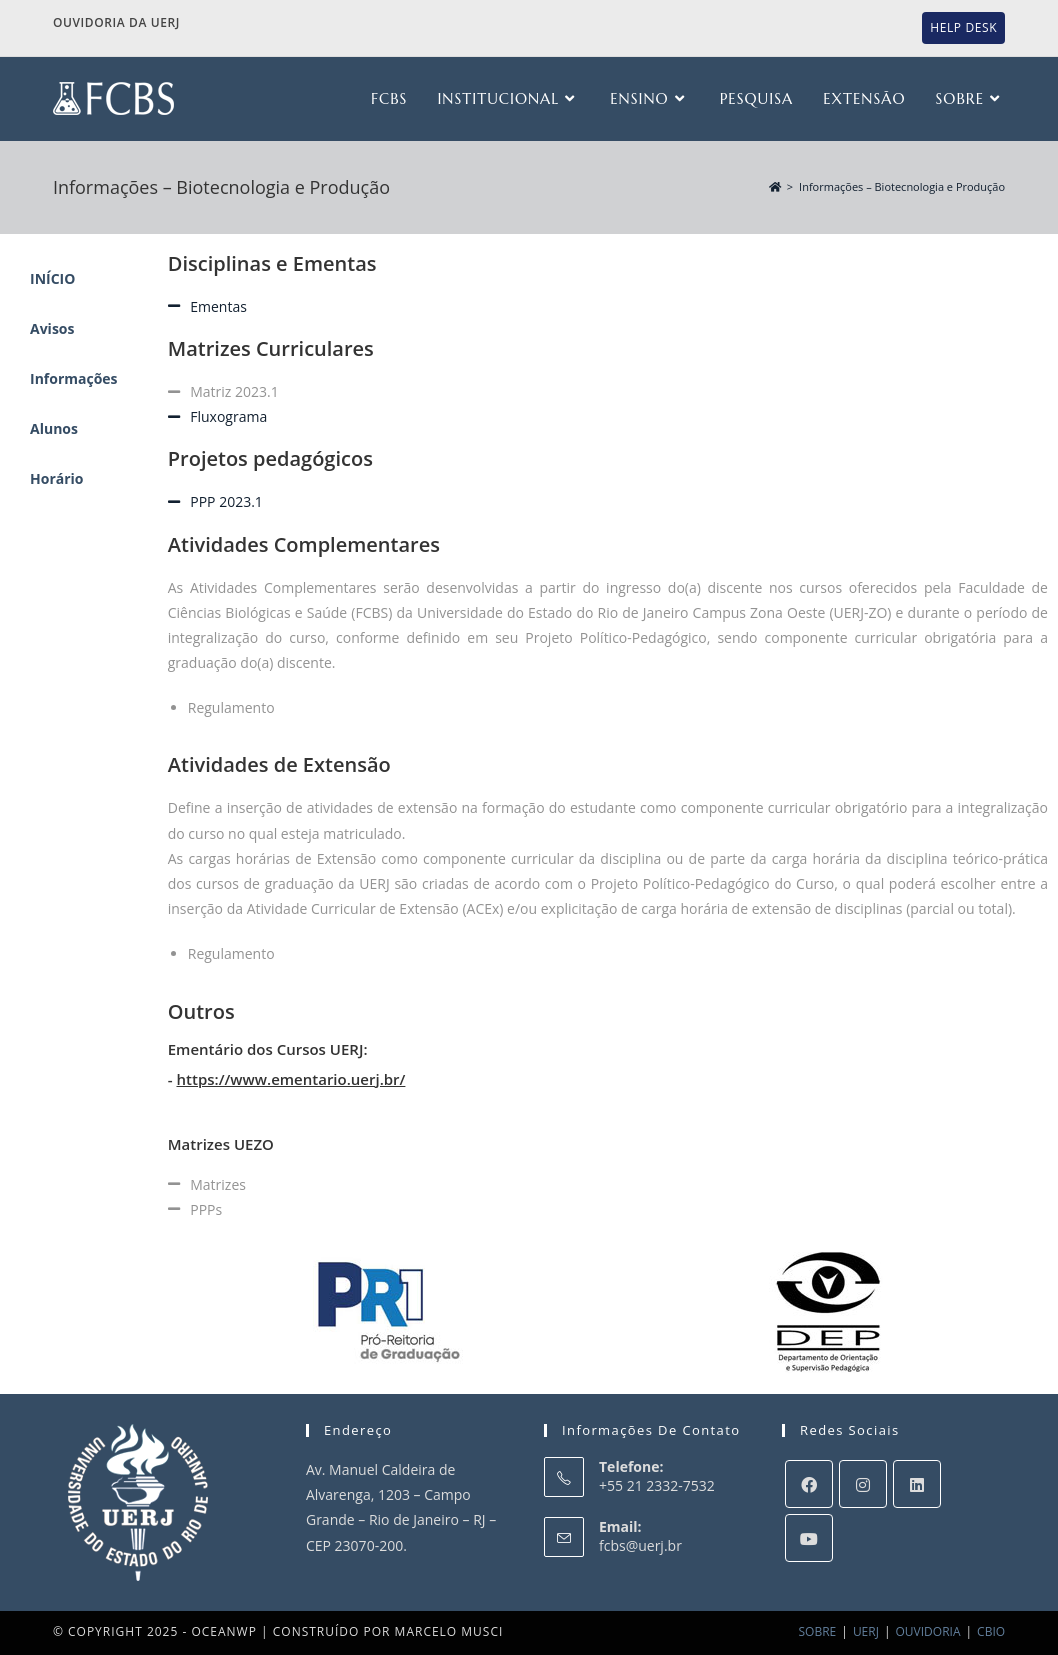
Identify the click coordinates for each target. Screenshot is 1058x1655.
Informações (74, 378)
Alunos (54, 428)
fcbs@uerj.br (640, 1545)
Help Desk (963, 27)
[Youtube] (809, 1538)
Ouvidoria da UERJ (116, 22)
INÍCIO (52, 278)
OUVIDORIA (928, 1631)
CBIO (991, 1631)
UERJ (866, 1631)
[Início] (775, 186)
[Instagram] (863, 1484)
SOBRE (818, 1631)
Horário (57, 478)
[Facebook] (809, 1484)
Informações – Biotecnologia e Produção (902, 186)
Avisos (52, 328)
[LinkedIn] (917, 1484)
